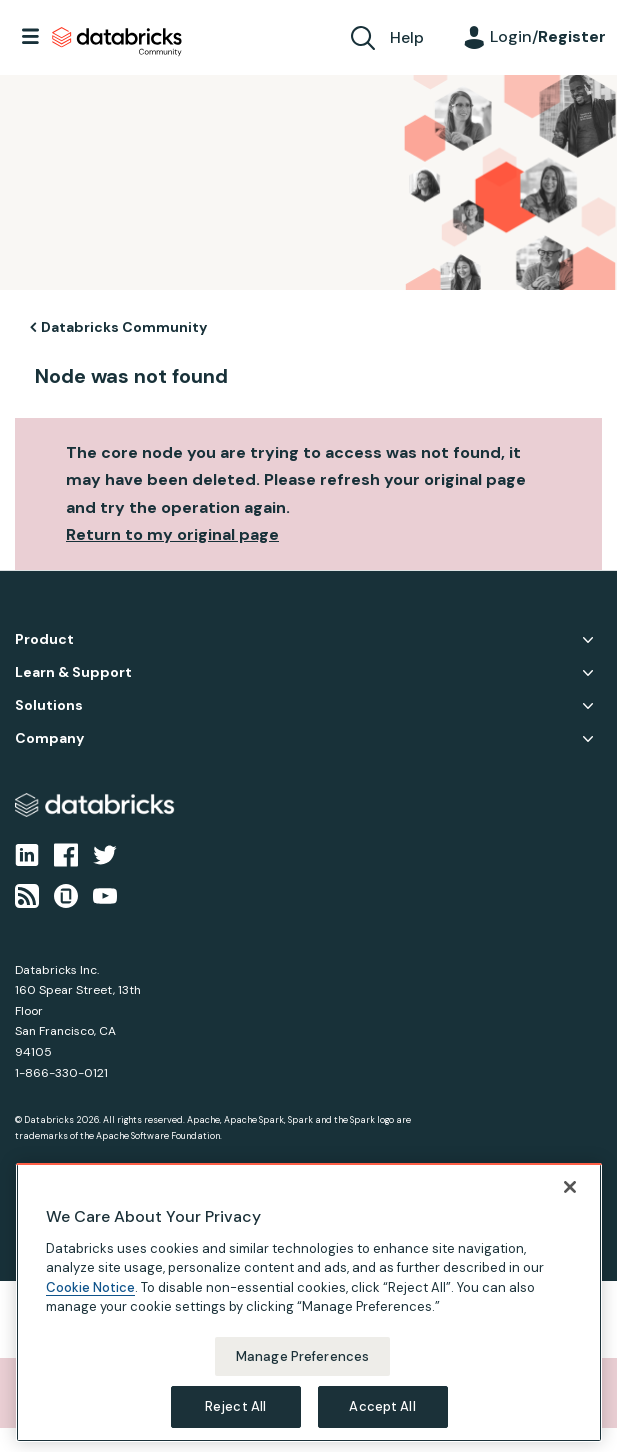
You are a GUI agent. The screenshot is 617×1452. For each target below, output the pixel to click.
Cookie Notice (90, 1287)
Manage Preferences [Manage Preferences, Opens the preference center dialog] (302, 1356)
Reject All (235, 1406)
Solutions (49, 705)
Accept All (382, 1406)
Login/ (548, 36)
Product (44, 639)
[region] (309, 1302)
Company (49, 738)
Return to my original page (172, 534)
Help (407, 37)
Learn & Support (73, 672)
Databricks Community (117, 42)
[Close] (570, 1187)
